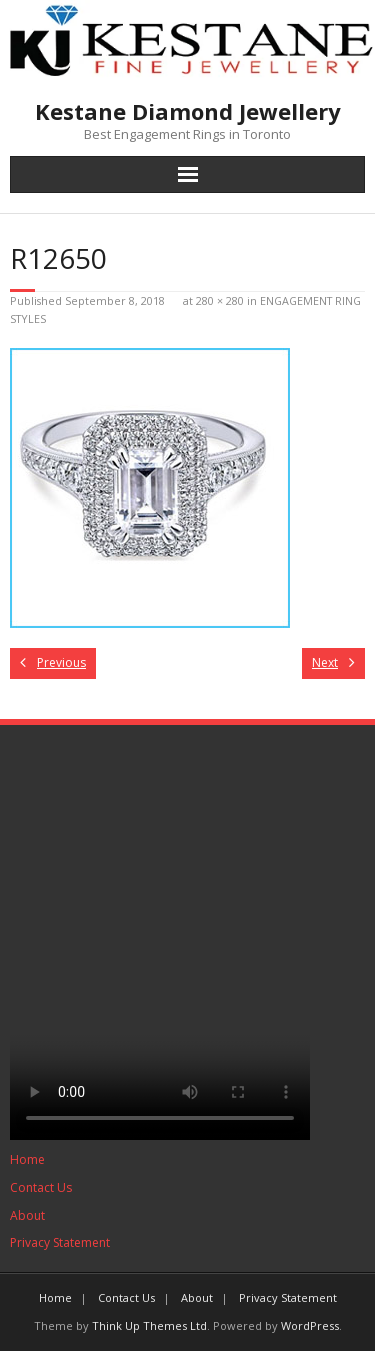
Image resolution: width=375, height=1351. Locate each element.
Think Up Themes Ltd (149, 1325)
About (27, 1215)
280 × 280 (220, 300)
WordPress (310, 1325)
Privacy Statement (60, 1242)
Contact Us (41, 1187)
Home (27, 1159)
